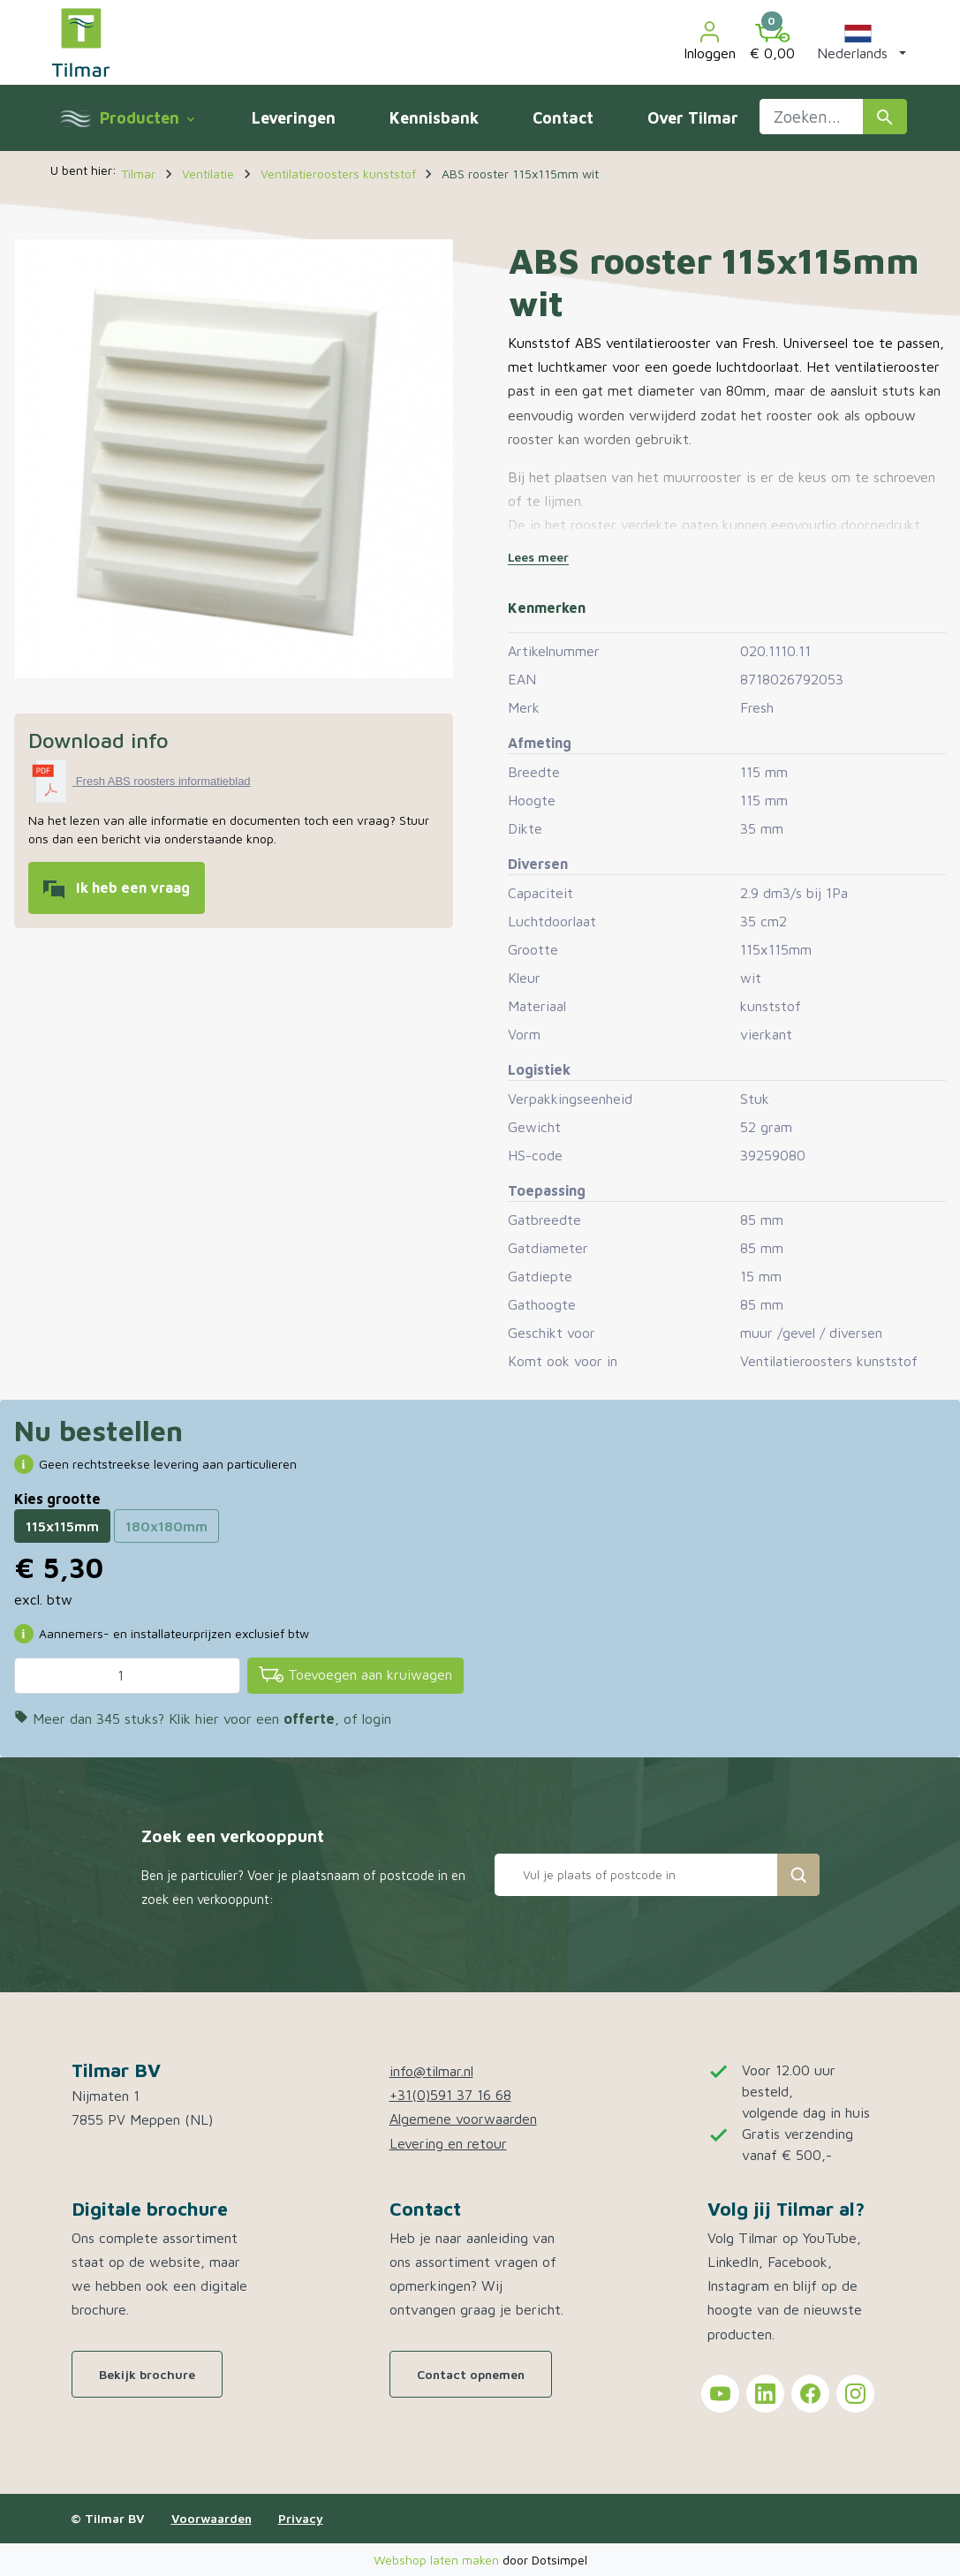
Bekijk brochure (147, 2374)
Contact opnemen (471, 2374)
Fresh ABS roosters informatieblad (163, 781)
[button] (858, 42)
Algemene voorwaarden (463, 2119)
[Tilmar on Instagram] (855, 2394)
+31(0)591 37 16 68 (450, 2095)
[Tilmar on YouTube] (720, 2394)
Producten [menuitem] (146, 118)
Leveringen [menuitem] (294, 118)
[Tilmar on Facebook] (810, 2394)
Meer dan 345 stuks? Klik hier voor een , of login (202, 1718)
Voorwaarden (211, 2518)
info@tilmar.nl (431, 2071)
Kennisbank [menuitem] (434, 118)
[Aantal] (127, 1675)
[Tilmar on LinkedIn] (765, 2394)
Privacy (300, 2518)
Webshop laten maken (438, 2559)
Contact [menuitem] (563, 118)
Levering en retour (448, 2143)
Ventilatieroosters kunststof (829, 1361)
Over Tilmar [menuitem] (692, 118)
